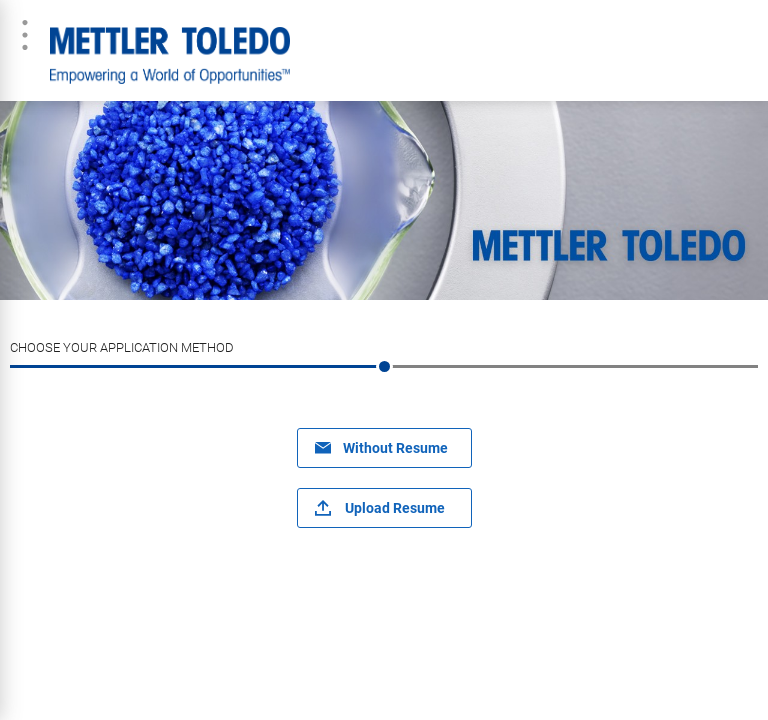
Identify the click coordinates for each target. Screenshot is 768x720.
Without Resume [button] (395, 448)
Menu (25, 35)
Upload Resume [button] (395, 508)
